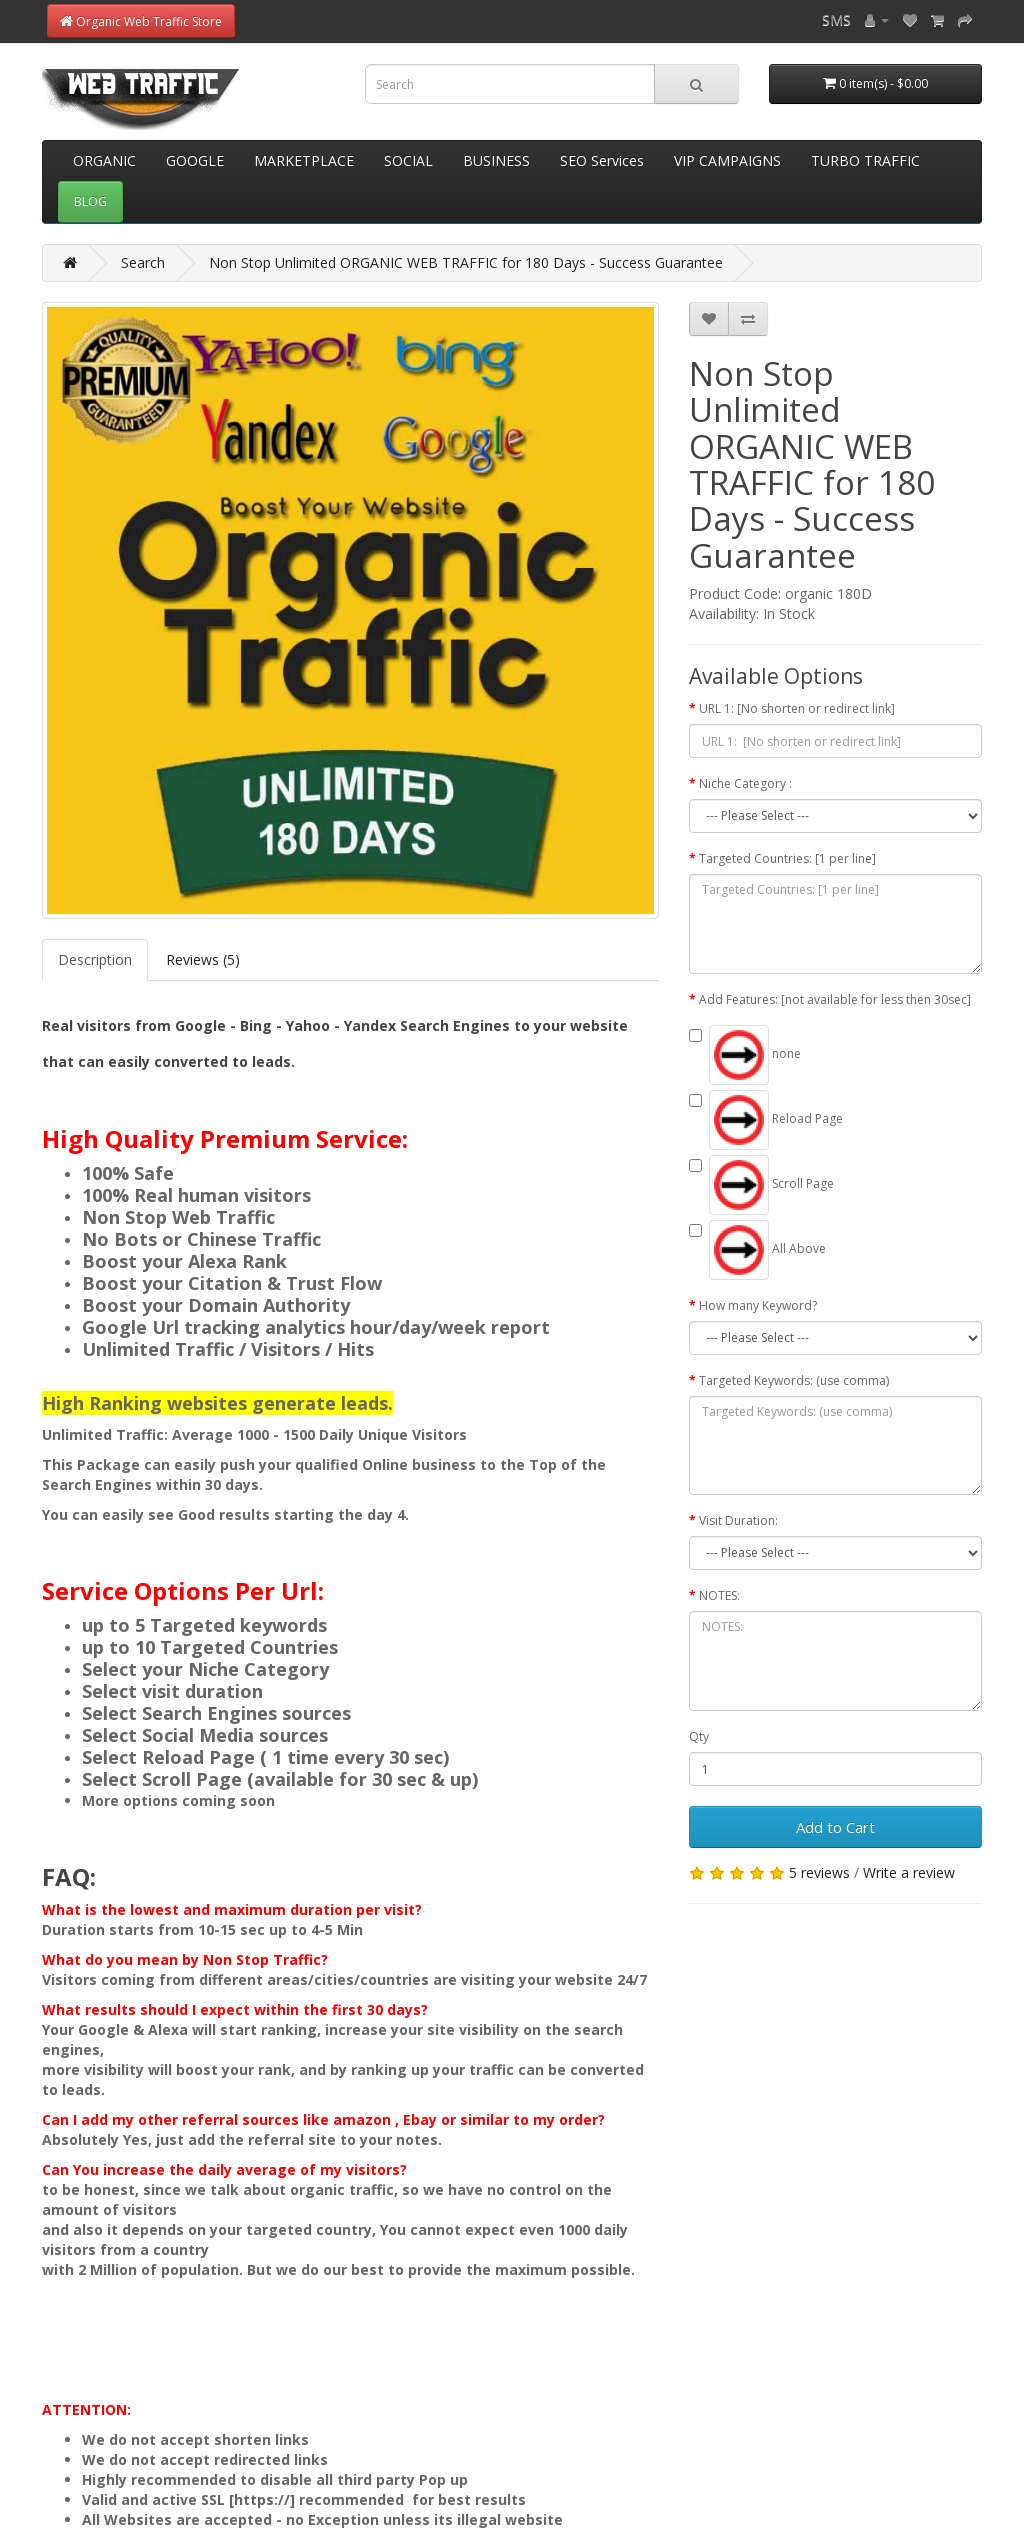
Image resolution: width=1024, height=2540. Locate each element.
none (745, 1055)
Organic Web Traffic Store (141, 21)
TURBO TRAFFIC (865, 160)
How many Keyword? (758, 1305)
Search (143, 262)
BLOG (90, 201)
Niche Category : (745, 783)
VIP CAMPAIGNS (727, 160)
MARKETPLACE (304, 160)
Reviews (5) (203, 959)
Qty (699, 1736)
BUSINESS (496, 160)
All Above (757, 1250)
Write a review (909, 1872)
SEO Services (602, 160)
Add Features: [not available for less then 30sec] (835, 999)
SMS (836, 19)
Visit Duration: (738, 1520)
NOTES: (719, 1595)
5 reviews (819, 1872)
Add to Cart (835, 1827)
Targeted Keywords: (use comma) (794, 1380)
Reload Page (766, 1120)
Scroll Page (761, 1185)
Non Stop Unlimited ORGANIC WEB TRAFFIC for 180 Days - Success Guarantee (466, 262)
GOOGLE (195, 160)
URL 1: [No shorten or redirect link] (797, 708)
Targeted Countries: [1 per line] (787, 858)
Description (95, 959)
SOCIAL (408, 160)
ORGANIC (104, 160)
